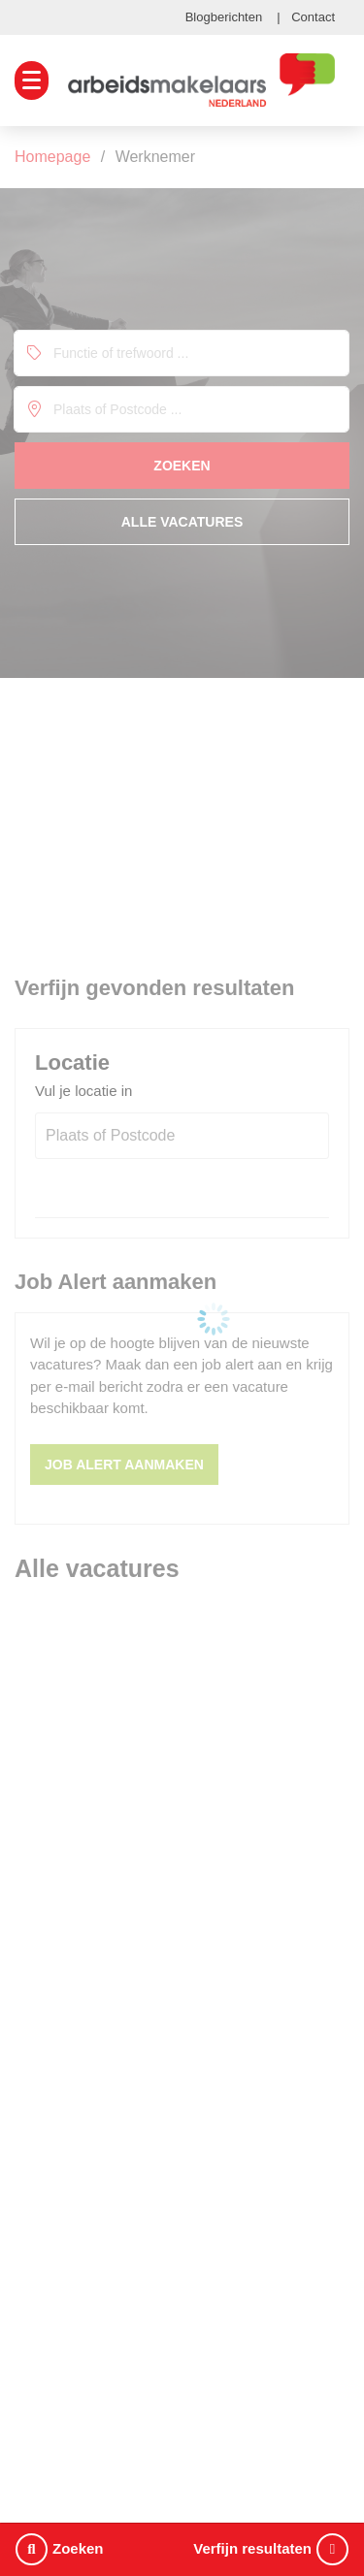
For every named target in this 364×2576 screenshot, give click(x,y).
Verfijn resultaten (270, 2549)
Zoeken (60, 2549)
